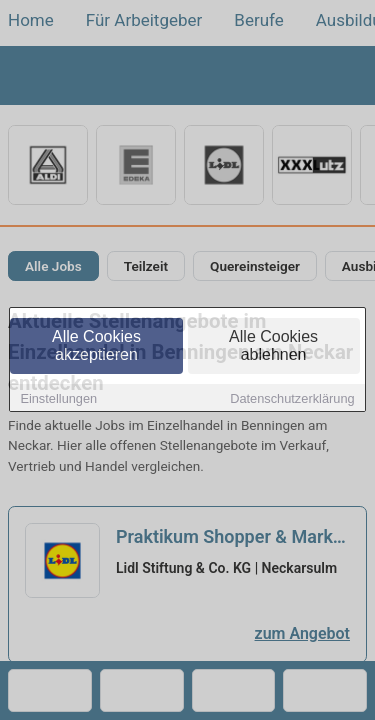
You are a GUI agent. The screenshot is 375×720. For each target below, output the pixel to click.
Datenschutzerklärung (292, 399)
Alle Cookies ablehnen (273, 346)
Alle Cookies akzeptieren (96, 346)
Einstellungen (58, 399)
